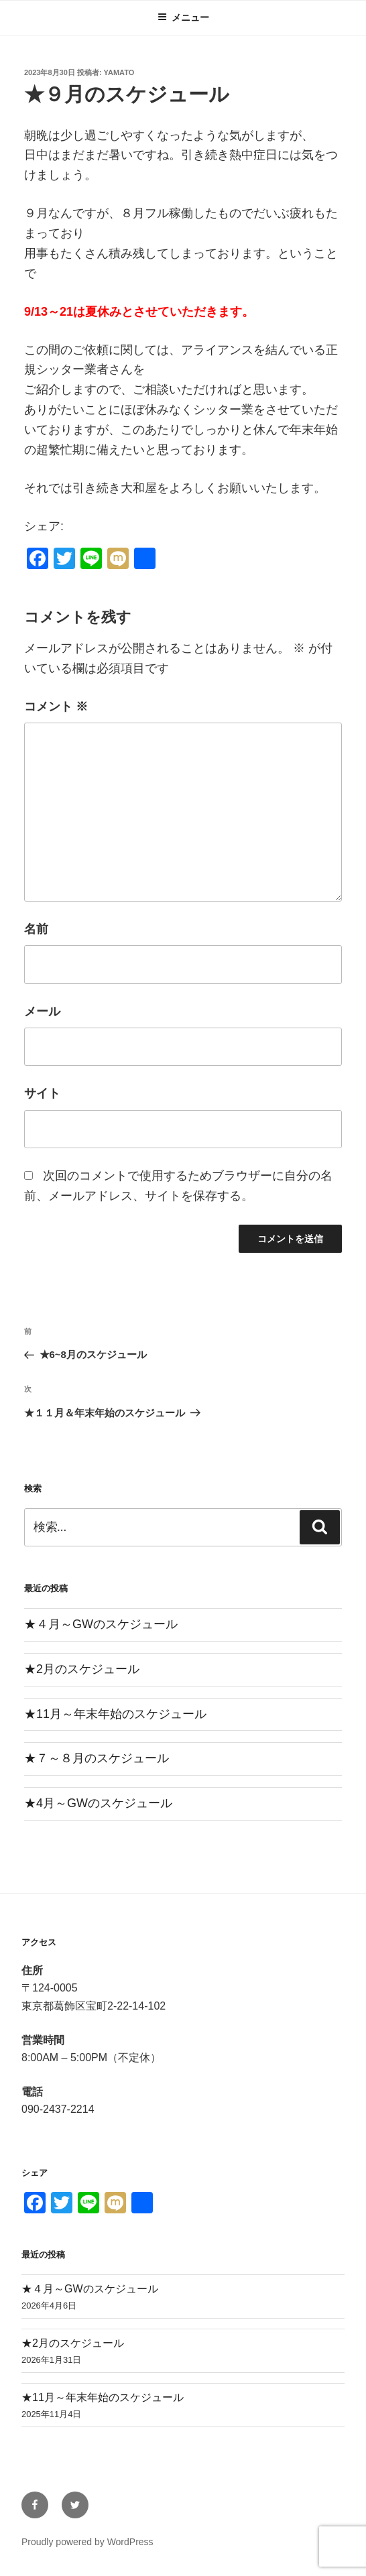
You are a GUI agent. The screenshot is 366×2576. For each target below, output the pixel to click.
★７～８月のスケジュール (96, 1758)
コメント (56, 706)
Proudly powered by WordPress (87, 2541)
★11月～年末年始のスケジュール (115, 1714)
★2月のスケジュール (81, 1669)
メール (42, 1011)
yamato (119, 72)
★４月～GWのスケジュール (101, 1624)
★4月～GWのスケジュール (98, 1803)
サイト (42, 1093)
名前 (36, 929)
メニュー (183, 17)
